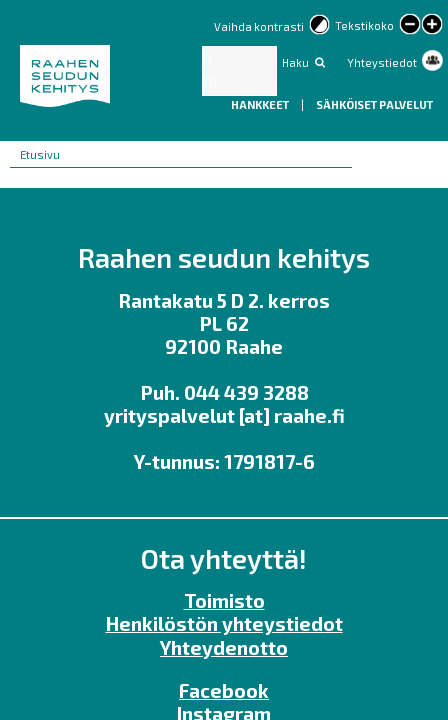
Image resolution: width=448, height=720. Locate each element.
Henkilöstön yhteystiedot (224, 623)
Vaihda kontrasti (259, 26)
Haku (295, 62)
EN (210, 82)
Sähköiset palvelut (374, 104)
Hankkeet (261, 104)
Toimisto (224, 600)
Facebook (224, 690)
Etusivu (40, 154)
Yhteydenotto (224, 647)
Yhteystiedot (382, 62)
